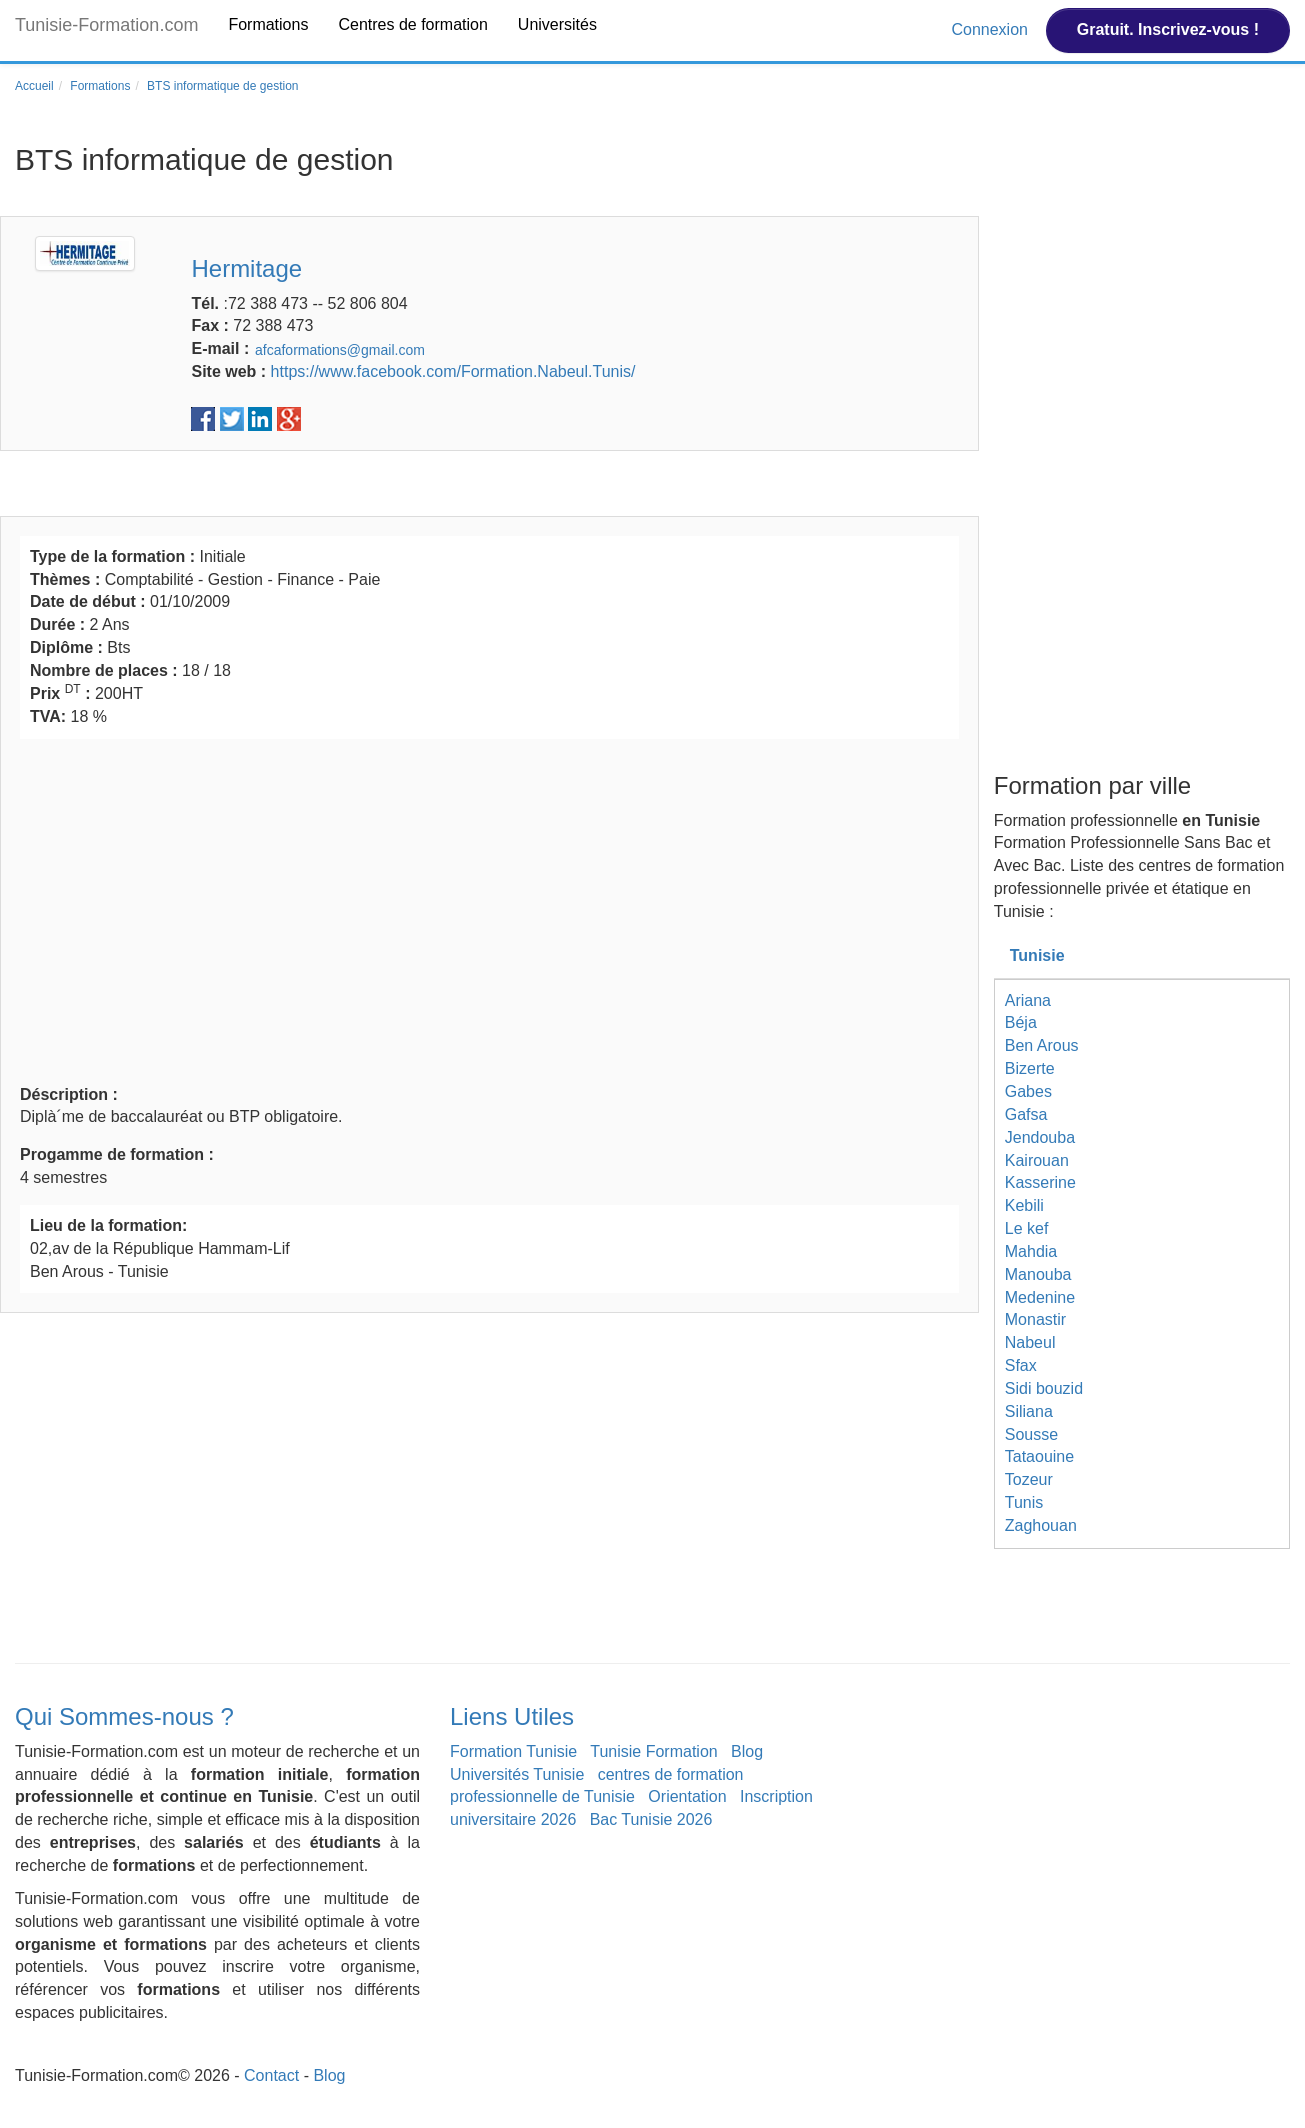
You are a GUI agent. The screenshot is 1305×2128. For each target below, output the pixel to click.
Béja (1021, 1022)
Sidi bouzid (1044, 1388)
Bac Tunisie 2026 (651, 1819)
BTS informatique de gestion (222, 86)
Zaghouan (1041, 1525)
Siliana (1029, 1411)
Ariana (1028, 1000)
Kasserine (1040, 1182)
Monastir (1035, 1319)
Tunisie (1037, 955)
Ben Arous (1042, 1045)
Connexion (991, 29)
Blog (747, 1751)
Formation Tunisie (513, 1751)
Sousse (1031, 1434)
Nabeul (1030, 1342)
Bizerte (1030, 1068)
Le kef (1027, 1228)
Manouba (1038, 1274)
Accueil (34, 86)
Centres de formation (412, 24)
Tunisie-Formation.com (106, 25)
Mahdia (1031, 1251)
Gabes (1028, 1091)
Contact (271, 2075)
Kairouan (1037, 1160)
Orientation (687, 1796)
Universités (557, 24)
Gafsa (1026, 1114)
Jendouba (1040, 1137)
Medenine (1040, 1297)
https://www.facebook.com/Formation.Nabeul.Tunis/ (453, 371)
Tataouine (1039, 1456)
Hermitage (246, 268)
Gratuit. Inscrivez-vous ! (1168, 29)
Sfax (1021, 1365)
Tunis (1024, 1502)
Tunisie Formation (653, 1751)
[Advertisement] (489, 909)
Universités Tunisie (517, 1774)
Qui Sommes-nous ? (124, 1716)
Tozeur (1029, 1479)
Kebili (1024, 1205)
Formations (268, 24)
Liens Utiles (512, 1716)
